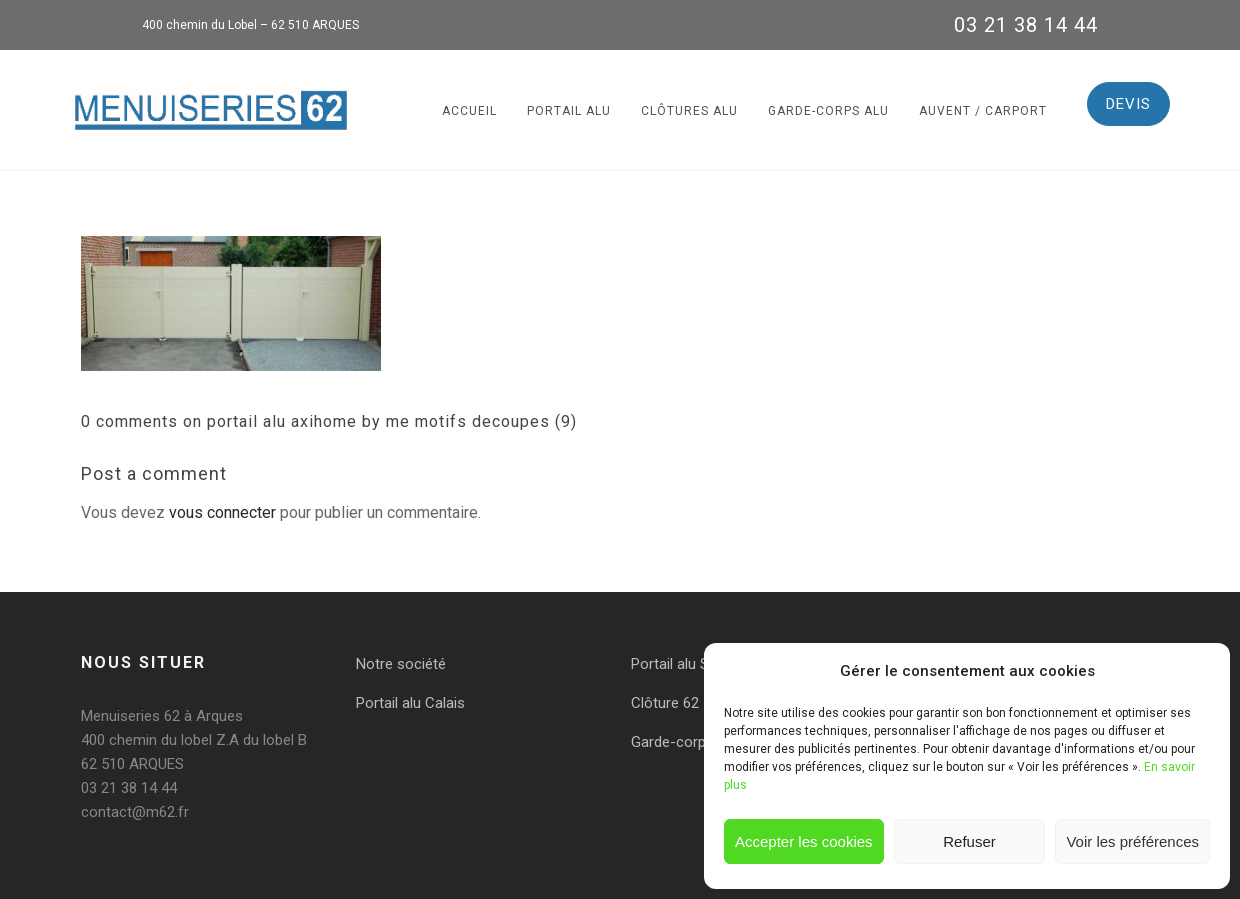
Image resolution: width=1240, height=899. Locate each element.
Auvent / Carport (983, 111)
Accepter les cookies (804, 841)
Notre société (401, 664)
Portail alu (569, 111)
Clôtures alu (689, 111)
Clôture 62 (665, 703)
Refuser (969, 841)
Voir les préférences (1132, 841)
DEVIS (1128, 104)
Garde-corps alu (828, 111)
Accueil (469, 111)
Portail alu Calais (410, 703)
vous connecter (222, 512)
